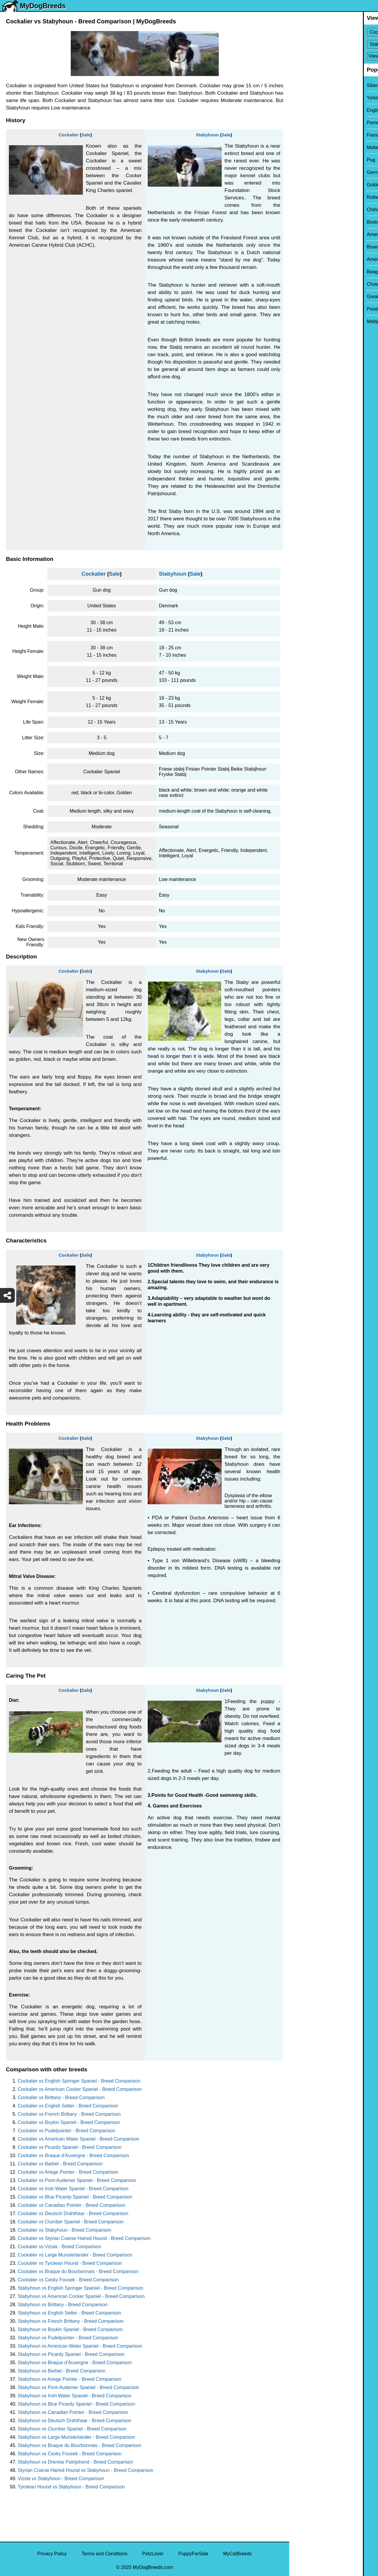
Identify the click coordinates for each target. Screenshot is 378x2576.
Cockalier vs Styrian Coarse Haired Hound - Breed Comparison (84, 2238)
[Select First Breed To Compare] (334, 32)
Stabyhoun (207, 134)
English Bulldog (309, 110)
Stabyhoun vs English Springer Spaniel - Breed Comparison (80, 2288)
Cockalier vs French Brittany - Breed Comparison (69, 2114)
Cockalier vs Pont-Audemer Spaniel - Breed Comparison (77, 2180)
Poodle (300, 308)
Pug (297, 159)
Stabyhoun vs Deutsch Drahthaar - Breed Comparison (74, 2420)
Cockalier (69, 134)
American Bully (309, 234)
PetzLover (152, 2553)
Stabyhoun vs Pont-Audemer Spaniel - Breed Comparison (78, 2387)
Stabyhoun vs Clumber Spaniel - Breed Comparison (72, 2428)
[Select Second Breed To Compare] (334, 44)
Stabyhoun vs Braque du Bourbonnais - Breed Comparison (79, 2445)
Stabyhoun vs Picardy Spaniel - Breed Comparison (71, 2354)
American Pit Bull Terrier (318, 259)
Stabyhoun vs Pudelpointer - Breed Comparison (68, 2337)
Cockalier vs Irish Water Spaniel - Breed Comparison (73, 2188)
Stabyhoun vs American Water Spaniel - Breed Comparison (80, 2346)
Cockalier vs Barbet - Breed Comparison (60, 2163)
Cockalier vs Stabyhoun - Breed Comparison (64, 2230)
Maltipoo (302, 321)
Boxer (299, 246)
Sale (86, 134)
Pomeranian (306, 122)
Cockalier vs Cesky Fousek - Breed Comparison (68, 2279)
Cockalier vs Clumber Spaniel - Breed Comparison (70, 2221)
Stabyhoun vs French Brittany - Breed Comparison (71, 2321)
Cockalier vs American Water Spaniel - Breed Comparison (78, 2138)
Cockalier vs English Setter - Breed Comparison (68, 2105)
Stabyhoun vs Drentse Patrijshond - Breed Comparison (75, 2461)
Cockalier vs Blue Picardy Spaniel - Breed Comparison (75, 2196)
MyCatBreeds (237, 2553)
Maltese (301, 147)
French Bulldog (309, 135)
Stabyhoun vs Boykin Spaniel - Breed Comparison (70, 2329)
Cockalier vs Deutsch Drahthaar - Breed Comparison (73, 2213)
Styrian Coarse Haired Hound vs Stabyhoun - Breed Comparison (85, 2470)
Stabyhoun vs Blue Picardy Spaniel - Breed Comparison (76, 2403)
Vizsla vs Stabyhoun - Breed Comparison (61, 2478)
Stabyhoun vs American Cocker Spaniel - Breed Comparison (81, 2296)
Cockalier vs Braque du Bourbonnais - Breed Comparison (78, 2271)
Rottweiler (303, 197)
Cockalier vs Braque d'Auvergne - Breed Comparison (73, 2155)
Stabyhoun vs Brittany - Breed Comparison (62, 2304)
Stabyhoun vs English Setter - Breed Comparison (69, 2312)
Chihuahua (304, 209)
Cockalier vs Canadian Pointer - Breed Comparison (71, 2205)
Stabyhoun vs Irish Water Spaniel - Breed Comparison (74, 2395)
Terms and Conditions (105, 2553)
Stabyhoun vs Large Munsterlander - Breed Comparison (76, 2437)
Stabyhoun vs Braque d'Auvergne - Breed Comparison (75, 2362)
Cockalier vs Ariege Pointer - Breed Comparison (68, 2172)
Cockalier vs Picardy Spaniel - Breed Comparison (69, 2147)
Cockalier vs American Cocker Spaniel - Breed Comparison (80, 2089)
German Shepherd (312, 172)
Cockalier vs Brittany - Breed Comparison (61, 2097)
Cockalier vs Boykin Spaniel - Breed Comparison (69, 2122)
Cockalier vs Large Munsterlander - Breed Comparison (75, 2254)
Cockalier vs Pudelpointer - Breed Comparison (66, 2130)
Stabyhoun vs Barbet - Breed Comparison (61, 2370)
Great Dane (305, 296)
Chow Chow (306, 284)
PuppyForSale (193, 2553)
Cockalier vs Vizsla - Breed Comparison (59, 2246)
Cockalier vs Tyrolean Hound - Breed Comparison (70, 2263)
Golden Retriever (311, 184)
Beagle (300, 271)
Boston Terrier (307, 222)
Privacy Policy (52, 2553)
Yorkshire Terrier (310, 97)
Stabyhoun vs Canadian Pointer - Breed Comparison (73, 2412)
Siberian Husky (309, 85)
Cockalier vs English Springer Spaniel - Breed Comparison (79, 2080)
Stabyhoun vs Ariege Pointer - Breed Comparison (69, 2379)
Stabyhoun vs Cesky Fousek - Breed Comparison (69, 2453)
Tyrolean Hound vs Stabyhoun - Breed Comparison (71, 2486)
